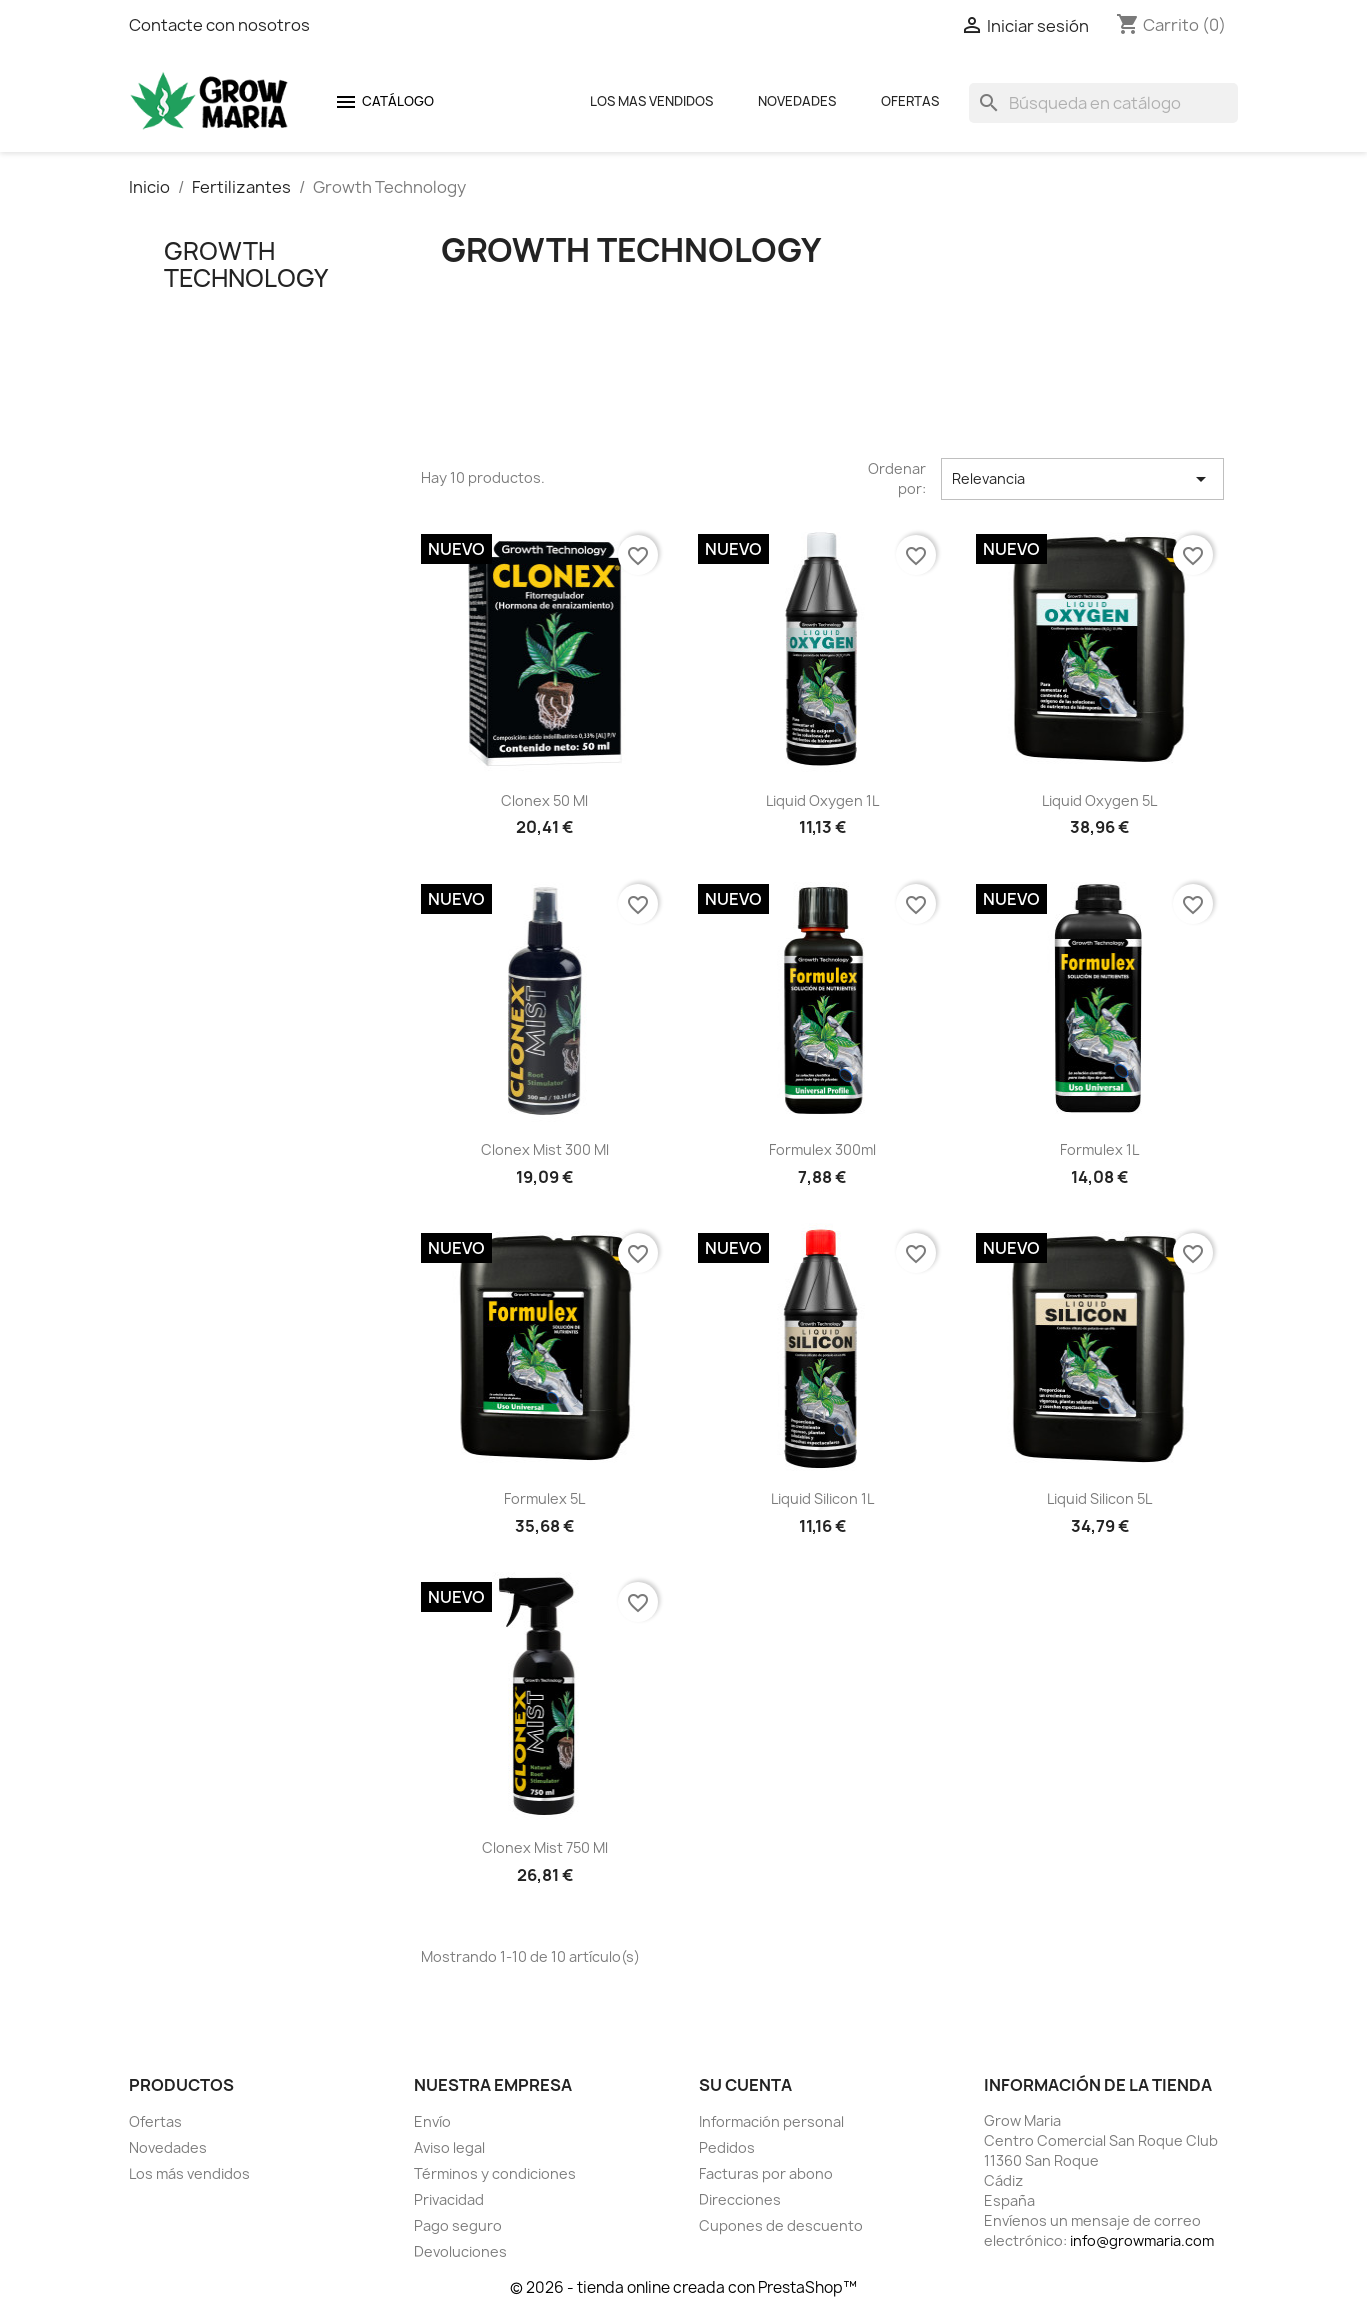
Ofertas (910, 101)
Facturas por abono (766, 2173)
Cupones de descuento (781, 2225)
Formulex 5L (544, 1498)
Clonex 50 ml (544, 800)
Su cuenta (745, 2085)
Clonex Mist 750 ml (545, 1847)
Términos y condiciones (495, 2173)
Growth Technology (246, 264)
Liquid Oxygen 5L (1099, 800)
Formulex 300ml (822, 1149)
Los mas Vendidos (651, 101)
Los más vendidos (189, 2173)
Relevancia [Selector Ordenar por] (1082, 479)
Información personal (771, 2121)
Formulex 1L (1099, 1149)
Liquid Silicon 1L (822, 1498)
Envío (432, 2121)
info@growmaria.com (1142, 2240)
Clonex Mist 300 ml (545, 1149)
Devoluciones (460, 2251)
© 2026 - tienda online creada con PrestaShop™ (683, 2287)
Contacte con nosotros (219, 25)
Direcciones (740, 2199)
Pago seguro (458, 2225)
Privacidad (449, 2199)
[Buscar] (1103, 103)
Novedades (797, 101)
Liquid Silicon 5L (1099, 1498)
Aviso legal (449, 2147)
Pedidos (727, 2147)
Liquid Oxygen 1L (822, 800)
